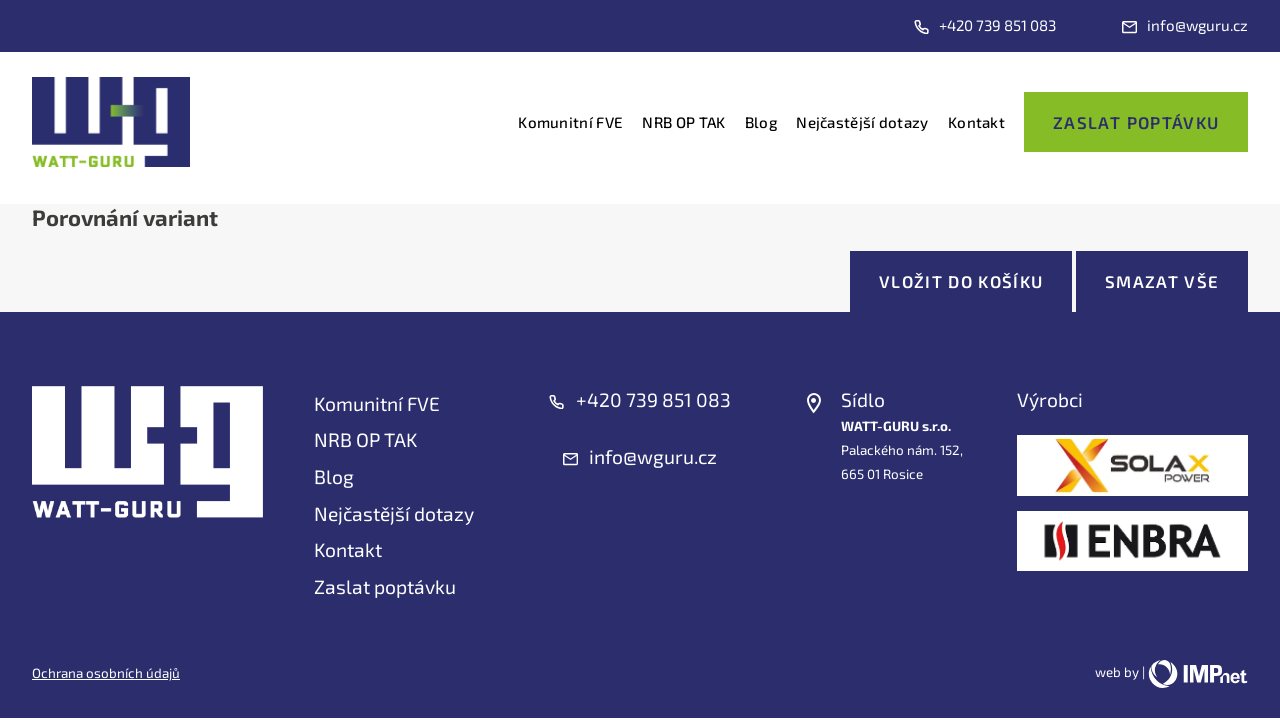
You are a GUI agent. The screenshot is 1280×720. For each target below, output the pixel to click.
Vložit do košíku (961, 281)
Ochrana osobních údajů (106, 673)
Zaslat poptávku (1136, 122)
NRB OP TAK (683, 122)
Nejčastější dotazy (862, 122)
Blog (761, 122)
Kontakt (976, 122)
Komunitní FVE (570, 122)
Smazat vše (1162, 281)
